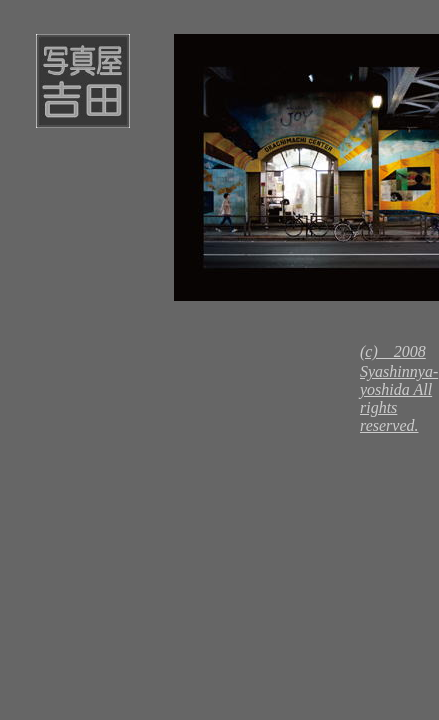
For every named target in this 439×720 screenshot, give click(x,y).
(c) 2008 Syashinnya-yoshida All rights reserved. (399, 388)
